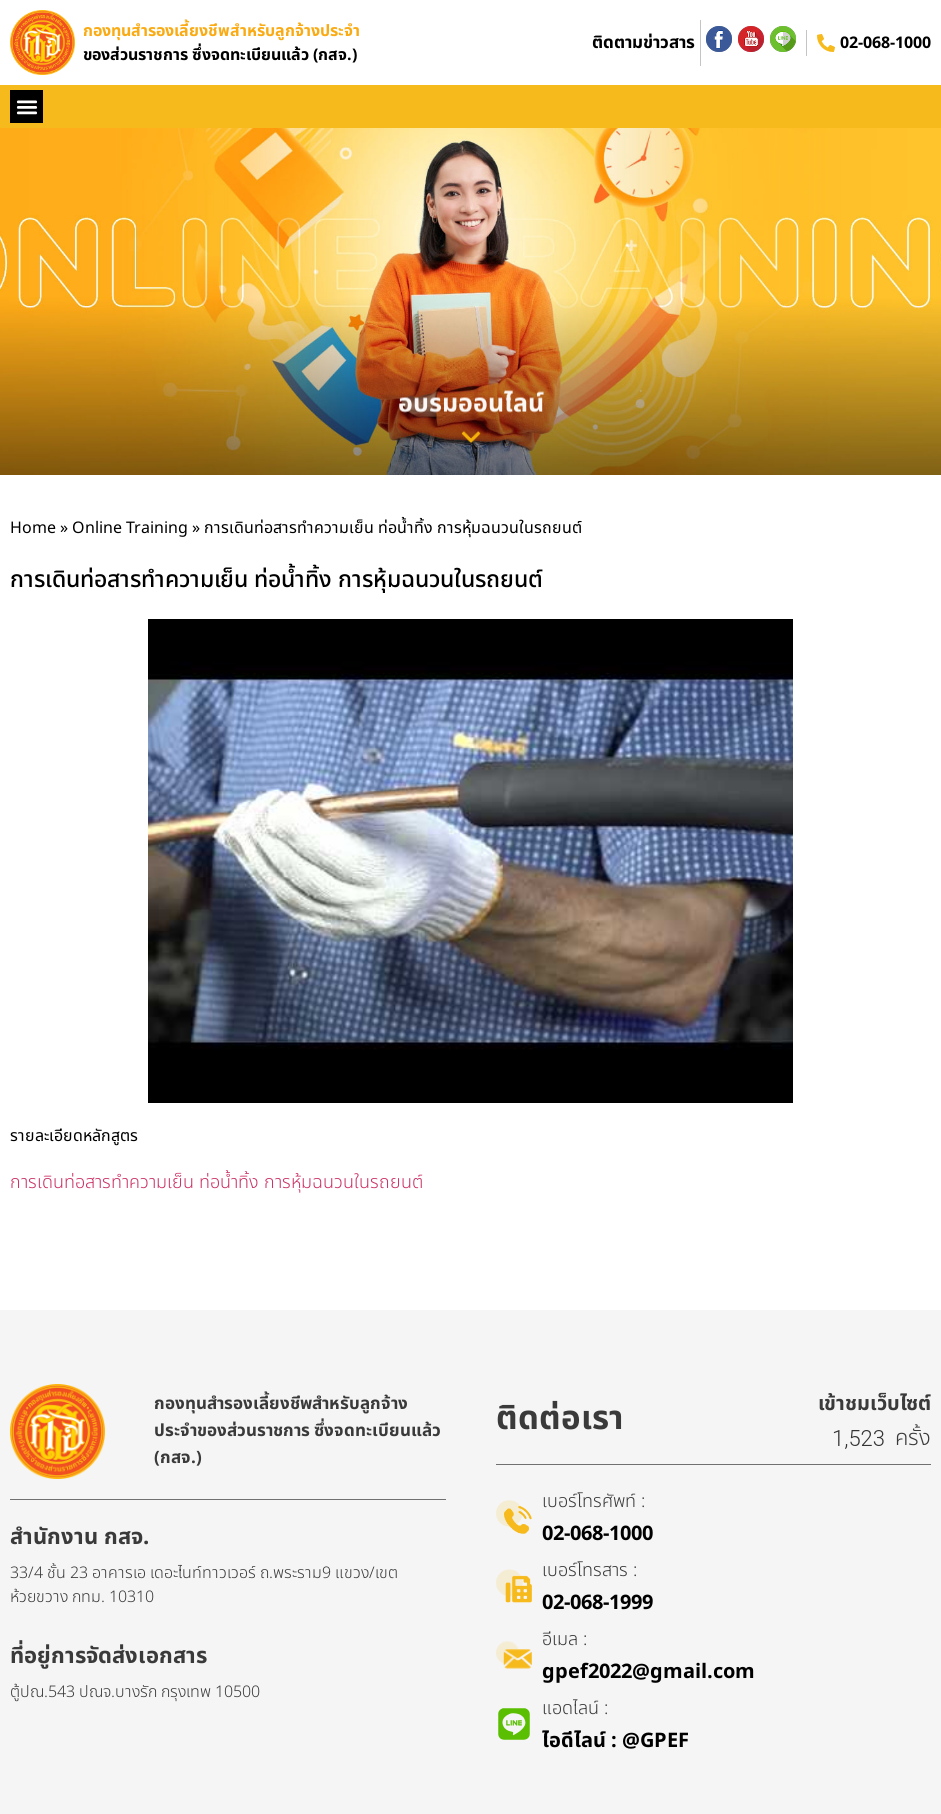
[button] (26, 106)
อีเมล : (564, 1639)
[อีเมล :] (514, 1655)
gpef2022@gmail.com (648, 1672)
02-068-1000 (885, 43)
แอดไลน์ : (575, 1708)
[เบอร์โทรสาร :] (514, 1586)
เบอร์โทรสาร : (589, 1570)
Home (33, 528)
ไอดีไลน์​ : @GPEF (615, 1741)
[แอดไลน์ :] (514, 1724)
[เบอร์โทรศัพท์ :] (514, 1517)
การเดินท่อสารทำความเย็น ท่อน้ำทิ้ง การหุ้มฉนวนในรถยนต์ (216, 1182)
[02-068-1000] (826, 43)
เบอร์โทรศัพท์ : (593, 1501)
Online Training (130, 528)
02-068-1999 (597, 1603)
